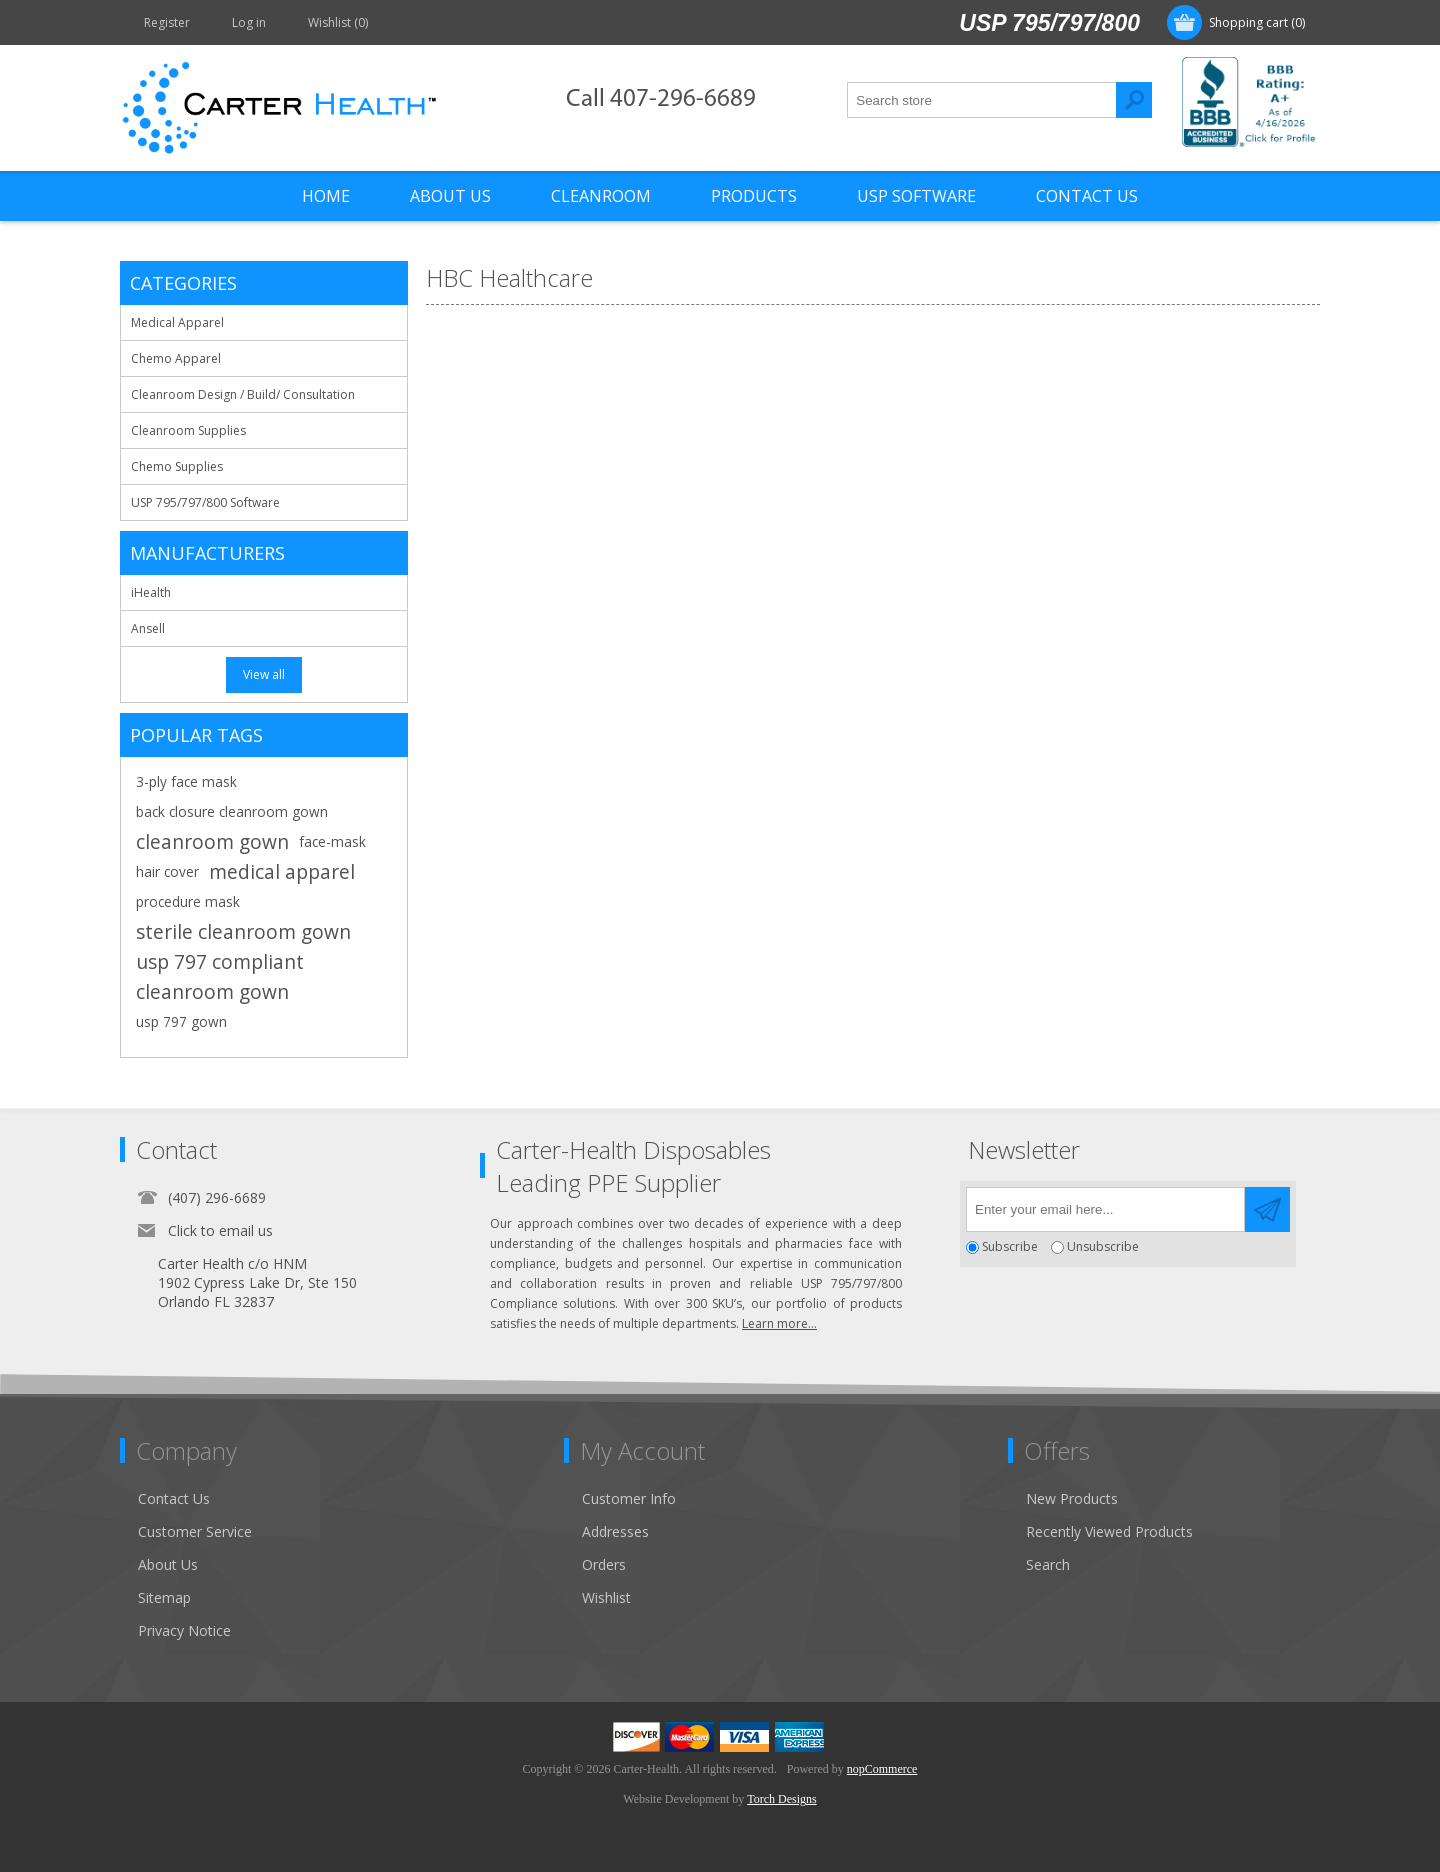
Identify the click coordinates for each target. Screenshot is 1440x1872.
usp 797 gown (181, 1021)
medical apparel (282, 871)
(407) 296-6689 (217, 1197)
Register (167, 22)
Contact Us (174, 1498)
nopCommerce (882, 1769)
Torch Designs (781, 1799)
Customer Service (195, 1531)
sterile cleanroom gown (243, 931)
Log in (249, 22)
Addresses (615, 1531)
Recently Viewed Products (1109, 1531)
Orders (604, 1564)
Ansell (148, 628)
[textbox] (982, 100)
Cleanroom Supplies (188, 430)
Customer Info (629, 1498)
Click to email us (220, 1230)
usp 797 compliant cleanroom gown (220, 976)
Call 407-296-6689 (661, 99)
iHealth (151, 592)
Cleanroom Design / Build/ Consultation (243, 394)
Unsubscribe (1103, 1247)
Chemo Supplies (177, 466)
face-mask (332, 841)
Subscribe (1010, 1247)
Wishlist (606, 1597)
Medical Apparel (177, 322)
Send (1267, 1209)
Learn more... (779, 1323)
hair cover (167, 871)
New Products (1072, 1498)
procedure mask (188, 901)
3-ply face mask (186, 781)
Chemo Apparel (176, 358)
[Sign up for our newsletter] (1105, 1209)
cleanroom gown (212, 841)
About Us (168, 1564)
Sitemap (164, 1597)
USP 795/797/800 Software (205, 502)
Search (1134, 100)
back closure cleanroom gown (232, 811)
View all (264, 674)
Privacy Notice (184, 1630)
